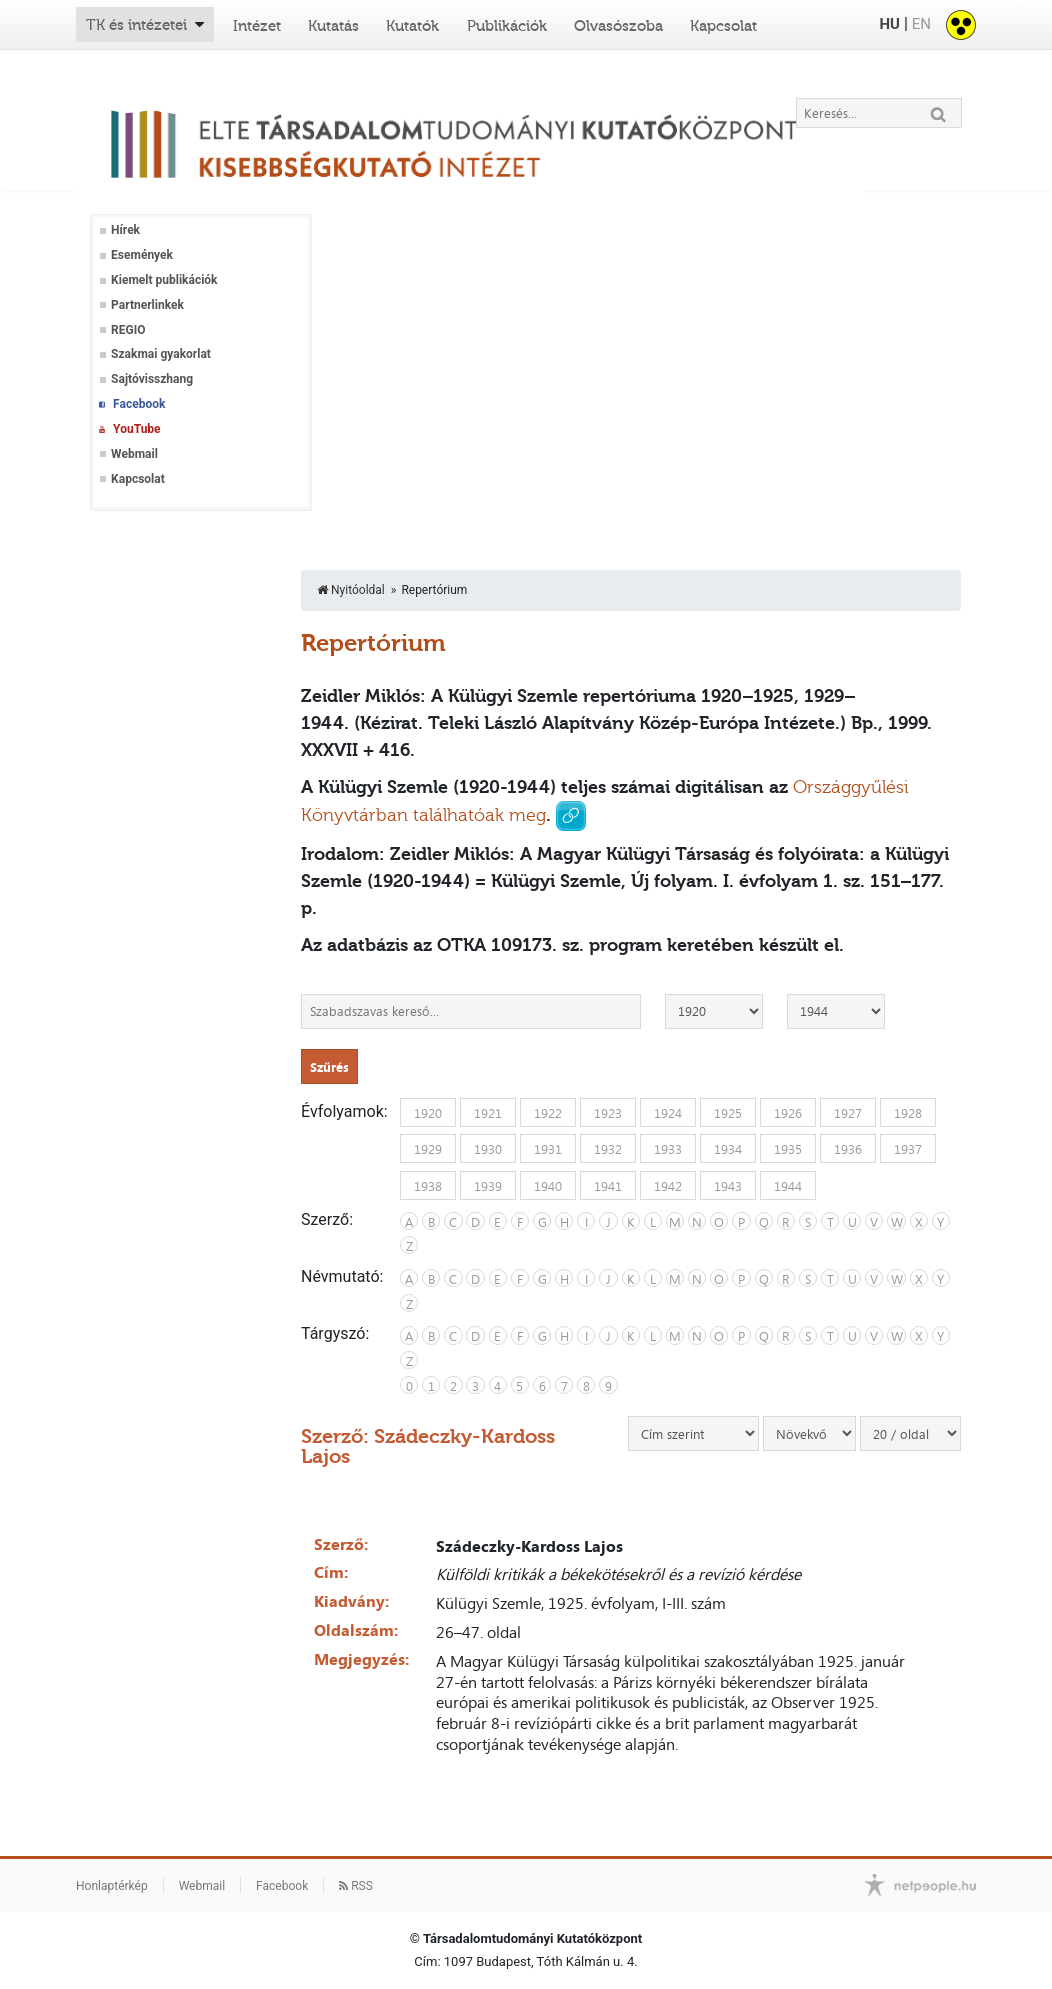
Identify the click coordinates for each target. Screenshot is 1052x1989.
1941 (608, 1185)
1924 (668, 1112)
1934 (728, 1149)
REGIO (128, 330)
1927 (848, 1112)
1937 (908, 1149)
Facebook (139, 404)
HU (889, 24)
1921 (488, 1112)
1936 (848, 1149)
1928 (908, 1112)
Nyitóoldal (351, 590)
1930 (488, 1149)
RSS (356, 1886)
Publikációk (507, 26)
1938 (428, 1185)
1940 (548, 1185)
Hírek (125, 230)
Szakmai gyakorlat (161, 354)
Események (142, 255)
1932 (608, 1149)
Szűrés (329, 1067)
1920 (428, 1112)
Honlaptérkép (112, 1886)
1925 (728, 1112)
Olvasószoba (618, 26)
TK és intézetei (136, 25)
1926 (788, 1112)
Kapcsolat (723, 26)
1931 (548, 1149)
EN (921, 24)
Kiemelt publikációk (164, 280)
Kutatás (333, 26)
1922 (548, 1112)
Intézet (257, 26)
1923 (608, 1112)
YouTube (137, 429)
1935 (788, 1149)
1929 (428, 1149)
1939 (488, 1185)
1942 (668, 1185)
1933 (668, 1149)
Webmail (134, 454)
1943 (728, 1185)
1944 (788, 1185)
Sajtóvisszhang (152, 379)
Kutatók (412, 26)
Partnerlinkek (147, 305)
